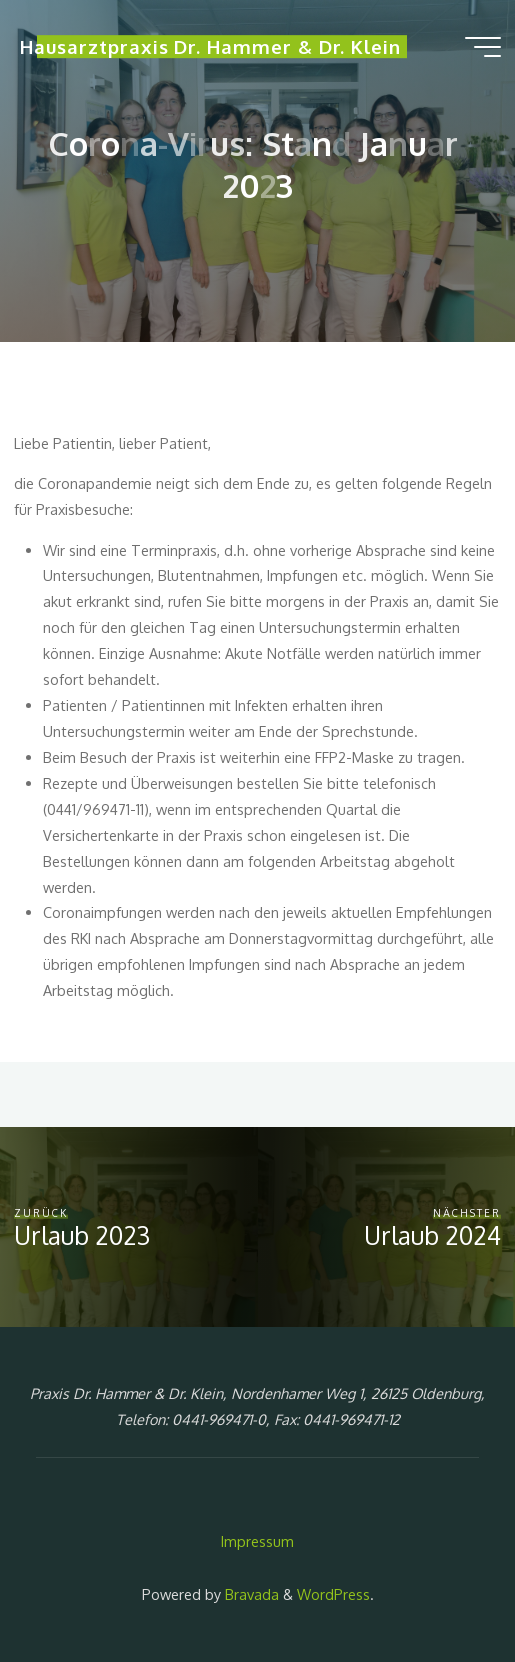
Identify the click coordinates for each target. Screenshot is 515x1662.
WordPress (333, 1594)
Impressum (257, 1541)
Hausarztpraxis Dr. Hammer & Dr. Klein (210, 47)
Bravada (250, 1594)
